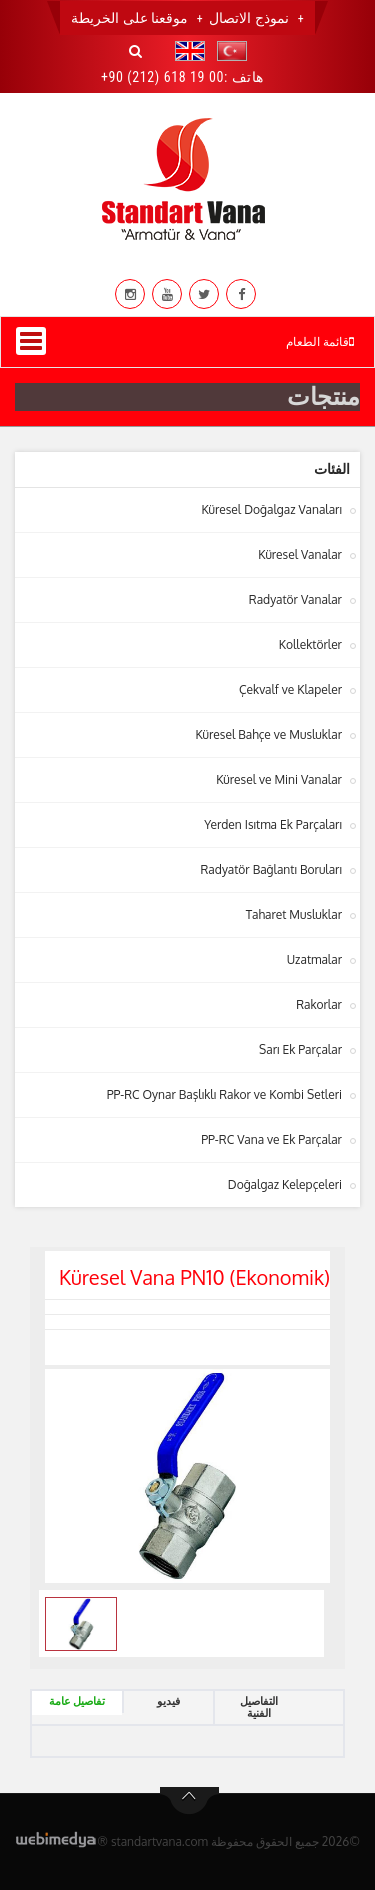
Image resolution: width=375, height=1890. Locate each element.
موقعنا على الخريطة (129, 18)
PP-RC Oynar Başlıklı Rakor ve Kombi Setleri (224, 1094)
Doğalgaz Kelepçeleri (285, 1184)
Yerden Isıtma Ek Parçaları (273, 824)
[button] (227, 51)
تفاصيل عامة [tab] (77, 1701)
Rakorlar (319, 1004)
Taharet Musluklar (294, 914)
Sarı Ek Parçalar (300, 1049)
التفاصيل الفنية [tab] (259, 1707)
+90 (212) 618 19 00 (162, 77)
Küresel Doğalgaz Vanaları (271, 509)
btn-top (189, 1801)
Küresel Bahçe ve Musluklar (268, 734)
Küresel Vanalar (300, 554)
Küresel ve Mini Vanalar (279, 779)
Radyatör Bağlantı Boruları (272, 869)
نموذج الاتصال (248, 18)
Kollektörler (310, 644)
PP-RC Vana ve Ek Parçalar (271, 1139)
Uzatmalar (314, 959)
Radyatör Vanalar (295, 599)
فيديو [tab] (168, 1701)
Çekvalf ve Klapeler (290, 689)
